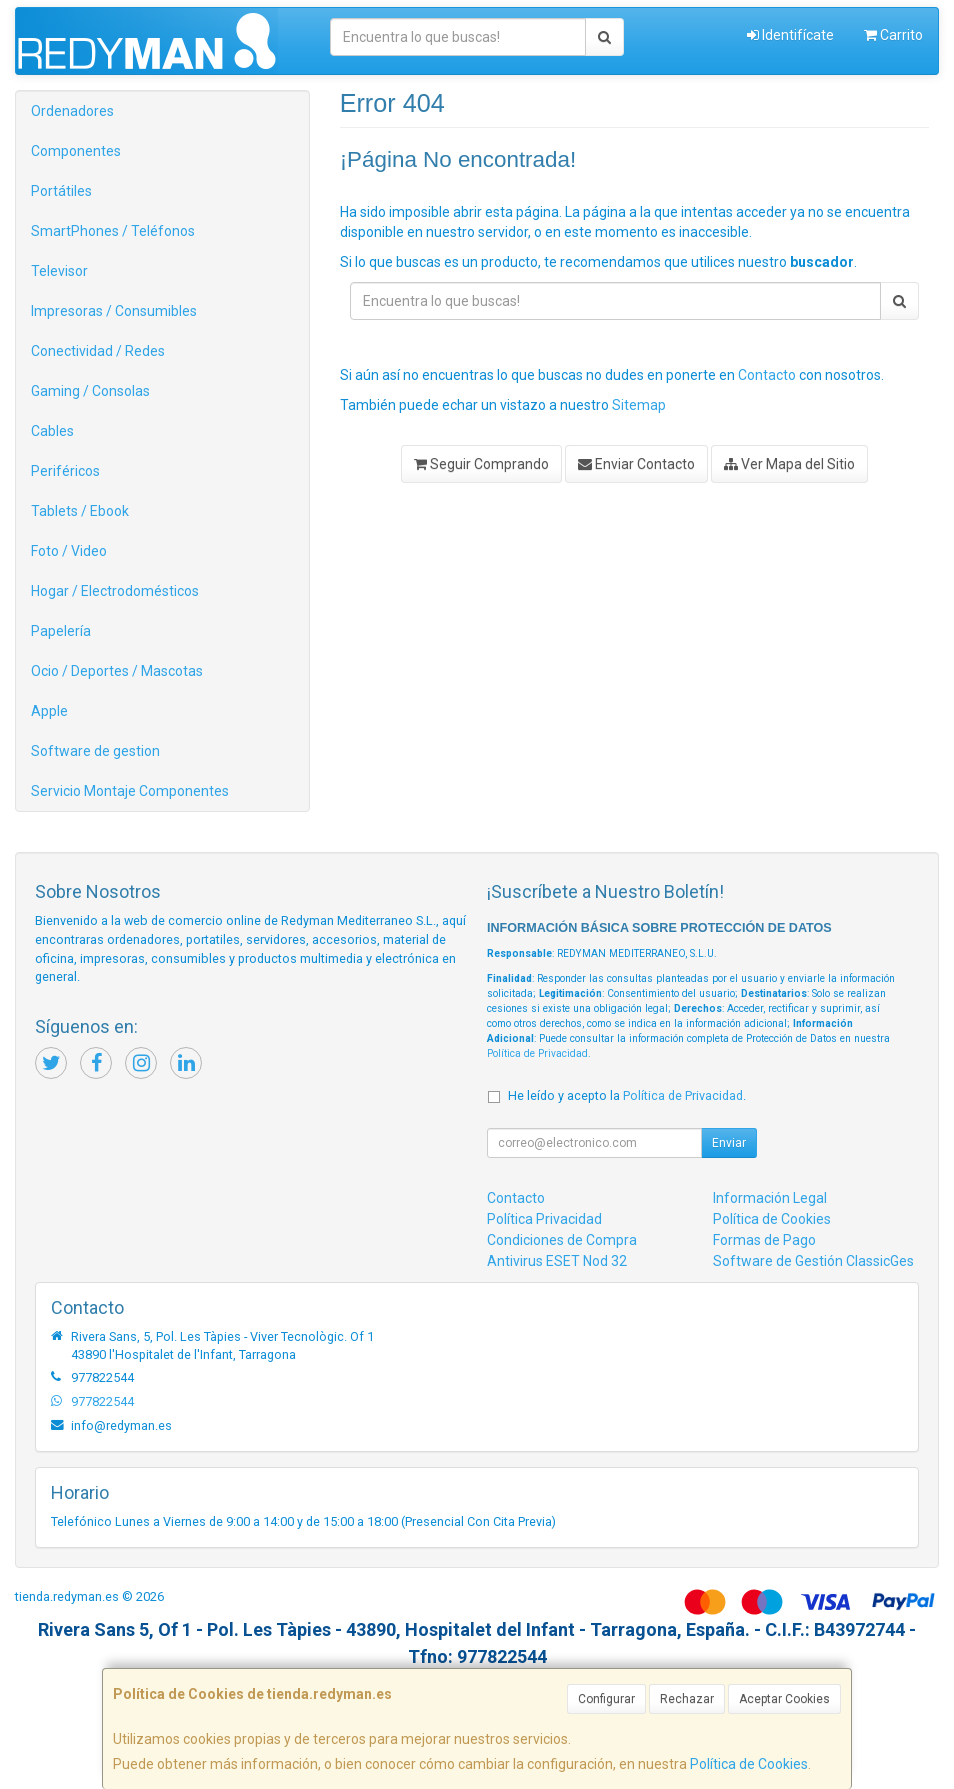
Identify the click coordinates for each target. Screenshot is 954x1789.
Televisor (59, 271)
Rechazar (687, 1699)
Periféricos (65, 471)
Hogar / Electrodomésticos (115, 591)
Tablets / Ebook (80, 511)
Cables (52, 431)
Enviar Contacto (636, 464)
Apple (49, 711)
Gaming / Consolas (90, 391)
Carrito (893, 35)
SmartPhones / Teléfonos (113, 231)
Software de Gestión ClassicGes (813, 1261)
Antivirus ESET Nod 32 (557, 1261)
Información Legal (770, 1198)
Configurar (606, 1699)
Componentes (76, 151)
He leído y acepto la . (627, 1095)
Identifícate (790, 35)
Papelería (61, 631)
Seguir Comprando (481, 464)
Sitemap (639, 405)
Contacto (767, 375)
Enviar (729, 1143)
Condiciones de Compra (562, 1240)
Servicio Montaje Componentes (130, 791)
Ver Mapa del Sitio (789, 464)
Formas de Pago (764, 1240)
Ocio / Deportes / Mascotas (117, 671)
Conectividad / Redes (98, 351)
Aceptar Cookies (784, 1699)
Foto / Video (69, 551)
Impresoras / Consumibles (114, 311)
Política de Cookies (749, 1764)
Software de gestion (95, 751)
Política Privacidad (544, 1219)
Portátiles (61, 191)
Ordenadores (72, 111)
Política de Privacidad (537, 1053)
